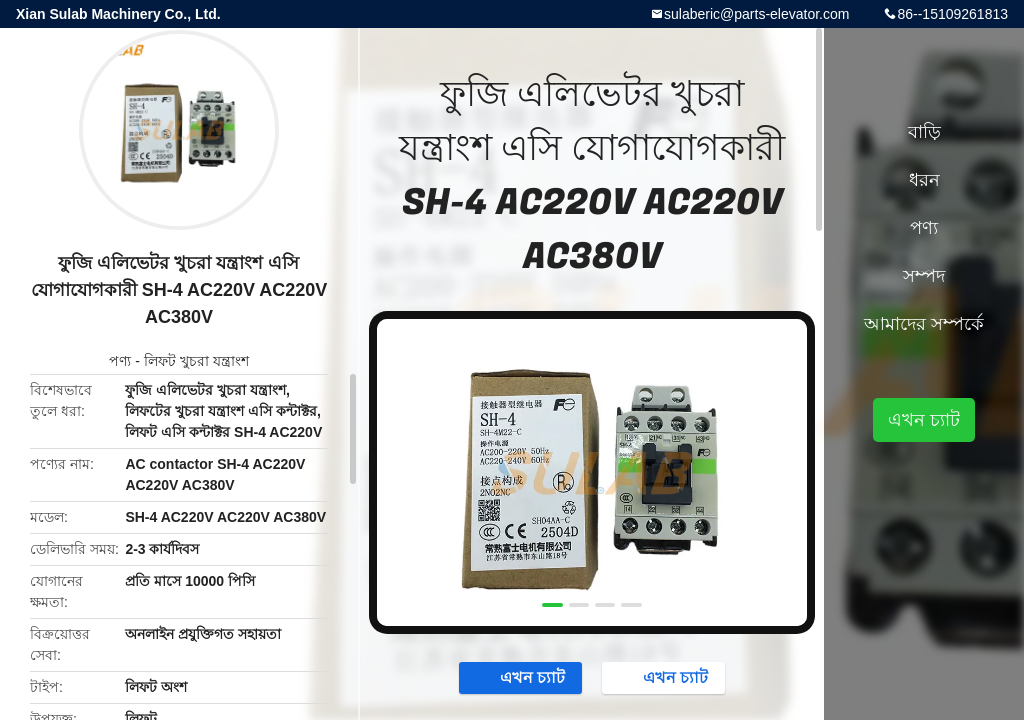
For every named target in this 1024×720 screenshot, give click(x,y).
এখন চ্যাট (522, 677)
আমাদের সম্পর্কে (924, 324)
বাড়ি (924, 132)
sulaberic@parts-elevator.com (756, 14)
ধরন (924, 180)
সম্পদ (924, 276)
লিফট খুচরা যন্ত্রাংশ (196, 361)
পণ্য (120, 361)
